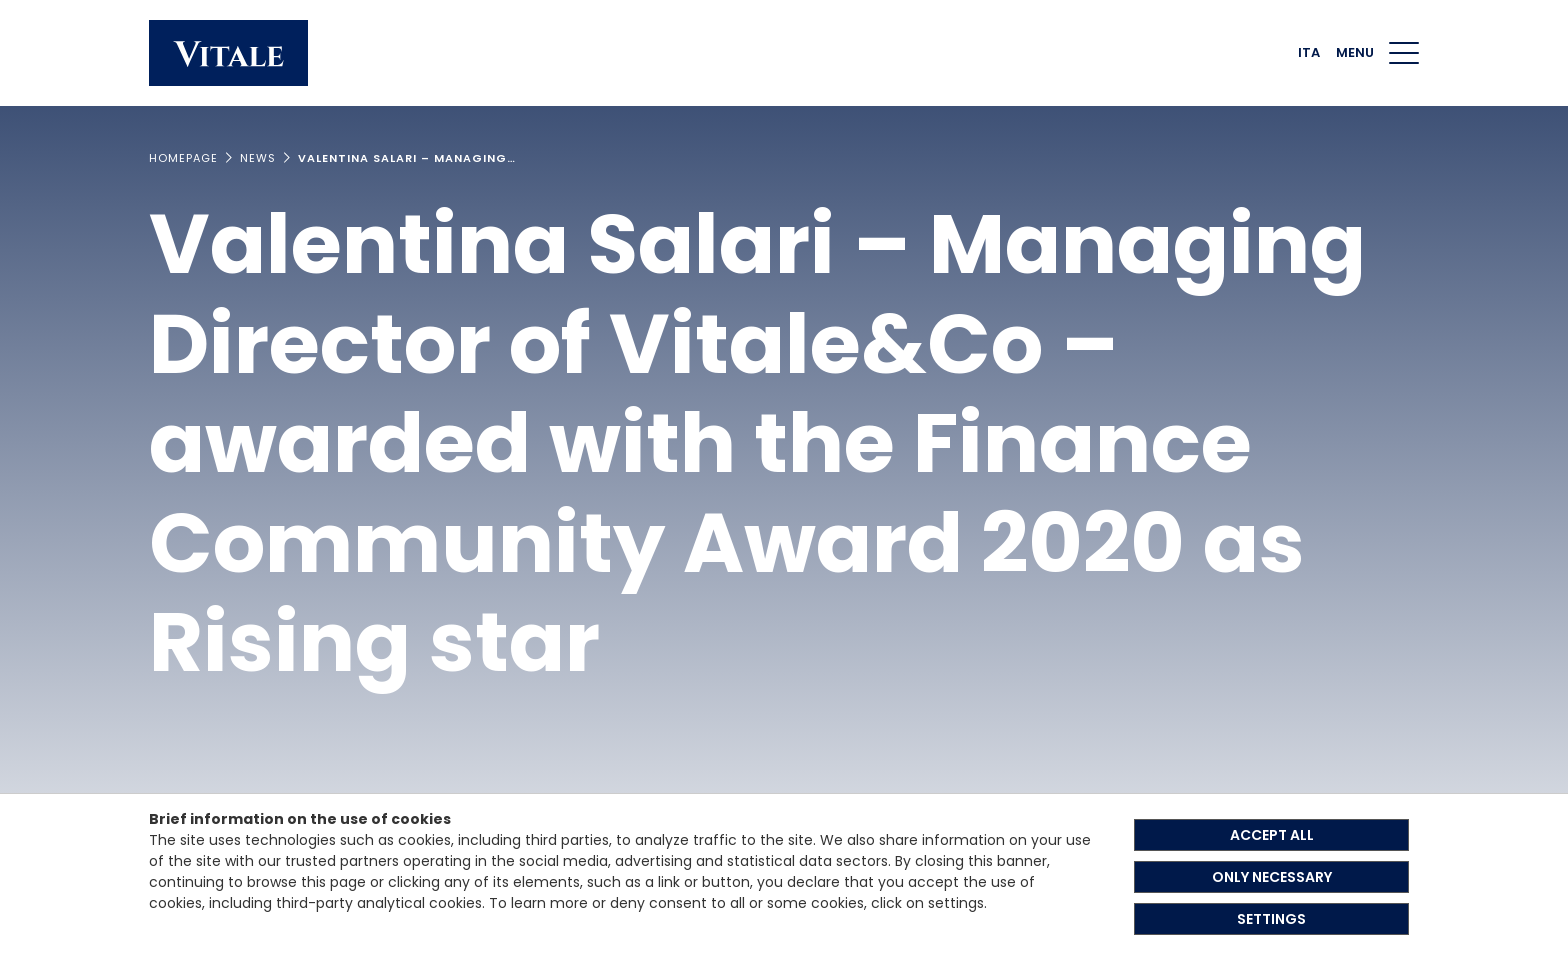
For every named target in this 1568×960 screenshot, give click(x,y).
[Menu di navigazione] (1404, 53)
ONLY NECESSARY (1272, 877)
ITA (1309, 52)
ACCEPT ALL (1272, 835)
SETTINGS (1271, 919)
